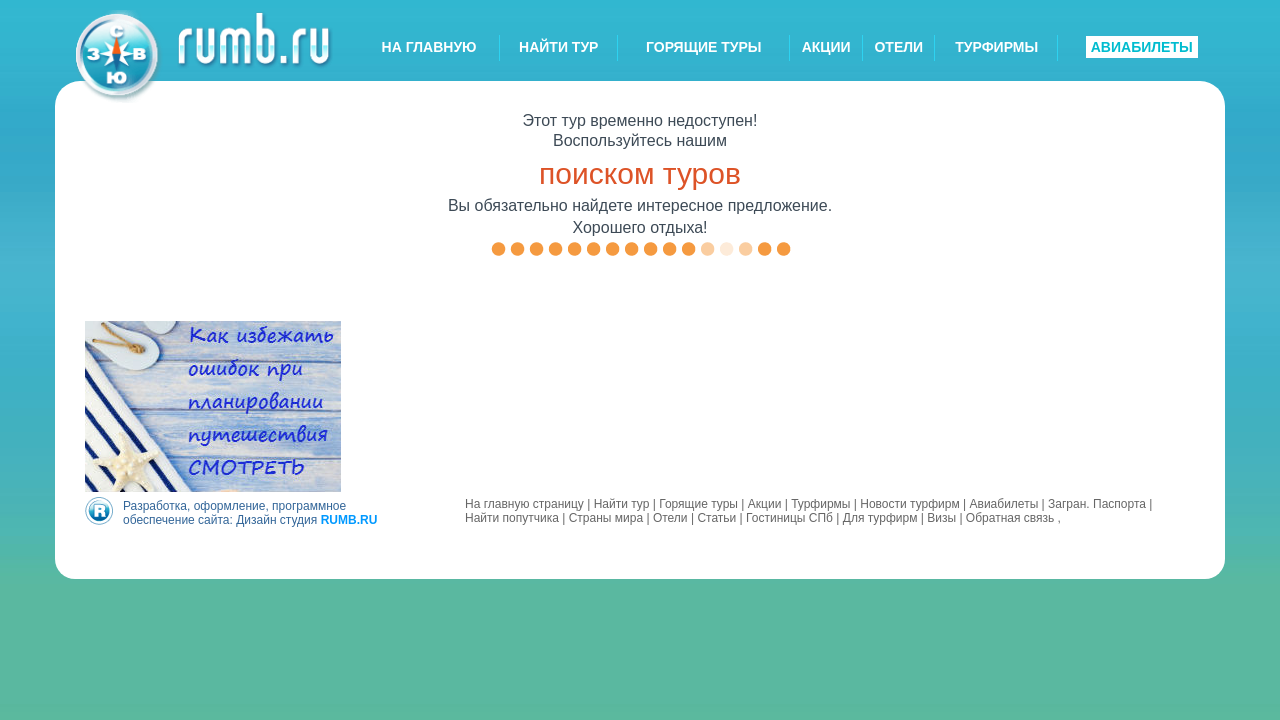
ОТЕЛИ (898, 47)
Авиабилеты (1004, 504)
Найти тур (622, 504)
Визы (941, 518)
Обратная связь (1010, 518)
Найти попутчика (512, 518)
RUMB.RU (349, 520)
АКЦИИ (826, 47)
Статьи (716, 518)
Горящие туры (698, 504)
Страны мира (606, 518)
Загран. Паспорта (1097, 504)
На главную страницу (524, 504)
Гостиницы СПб (789, 518)
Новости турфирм (909, 504)
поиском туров (640, 173)
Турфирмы (820, 504)
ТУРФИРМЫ (996, 47)
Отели (670, 518)
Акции (765, 504)
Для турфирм (880, 518)
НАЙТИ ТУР (558, 47)
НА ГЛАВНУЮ (429, 47)
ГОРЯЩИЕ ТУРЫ (704, 47)
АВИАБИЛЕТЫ (1142, 47)
